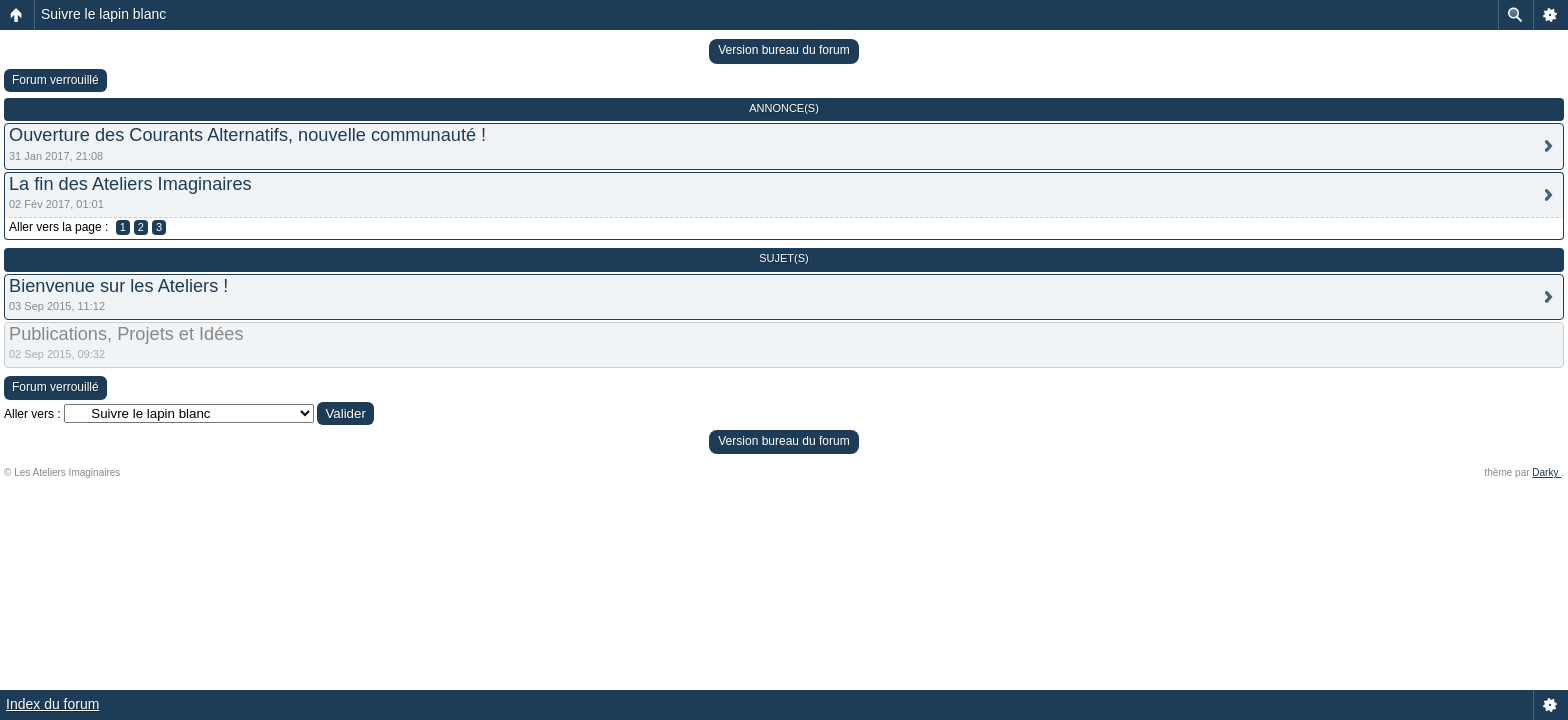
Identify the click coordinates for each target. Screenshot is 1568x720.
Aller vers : (32, 414)
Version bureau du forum (783, 50)
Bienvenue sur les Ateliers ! (118, 286)
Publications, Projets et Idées (126, 334)
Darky (1546, 472)
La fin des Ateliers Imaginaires (130, 184)
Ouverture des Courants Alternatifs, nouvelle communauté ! (247, 135)
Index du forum (52, 704)
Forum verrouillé (55, 80)
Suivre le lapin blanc (103, 14)
